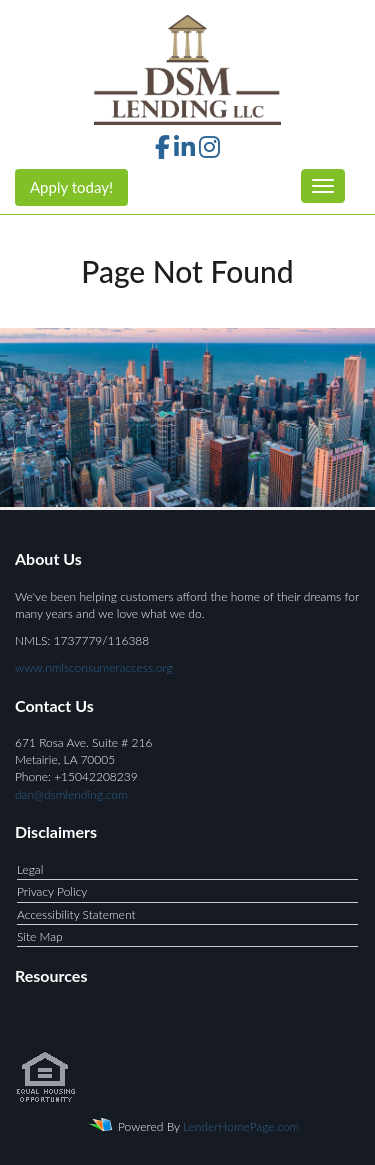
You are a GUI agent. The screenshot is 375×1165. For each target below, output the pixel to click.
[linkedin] (184, 150)
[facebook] (162, 150)
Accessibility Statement (76, 914)
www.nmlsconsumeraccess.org (94, 667)
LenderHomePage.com (241, 1126)
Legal (30, 869)
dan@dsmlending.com (71, 794)
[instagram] (209, 150)
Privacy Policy (52, 891)
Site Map (40, 936)
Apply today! (71, 187)
